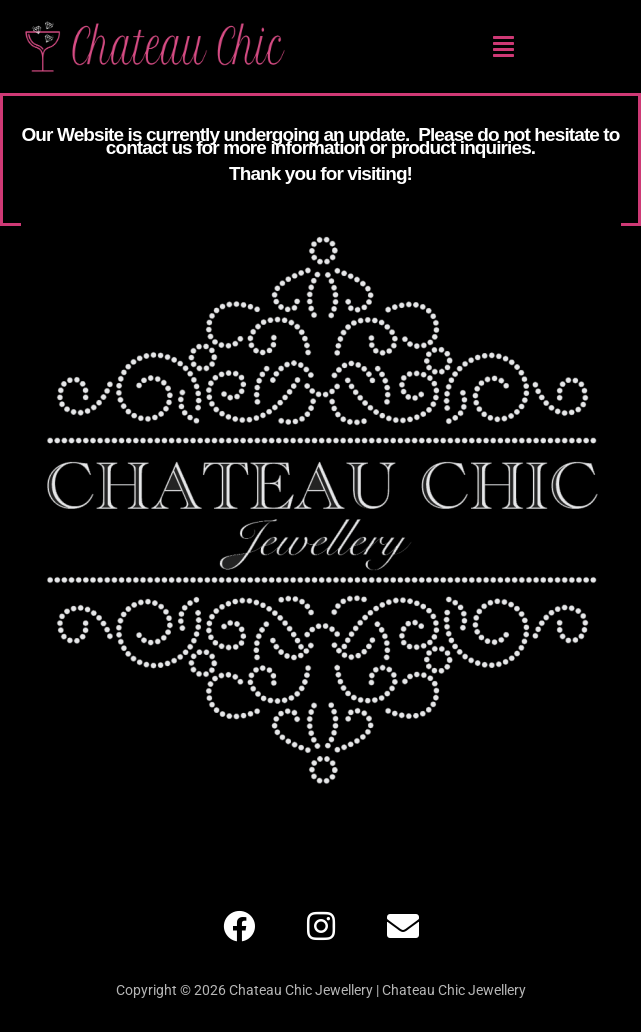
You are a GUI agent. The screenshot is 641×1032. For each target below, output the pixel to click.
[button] (504, 46)
